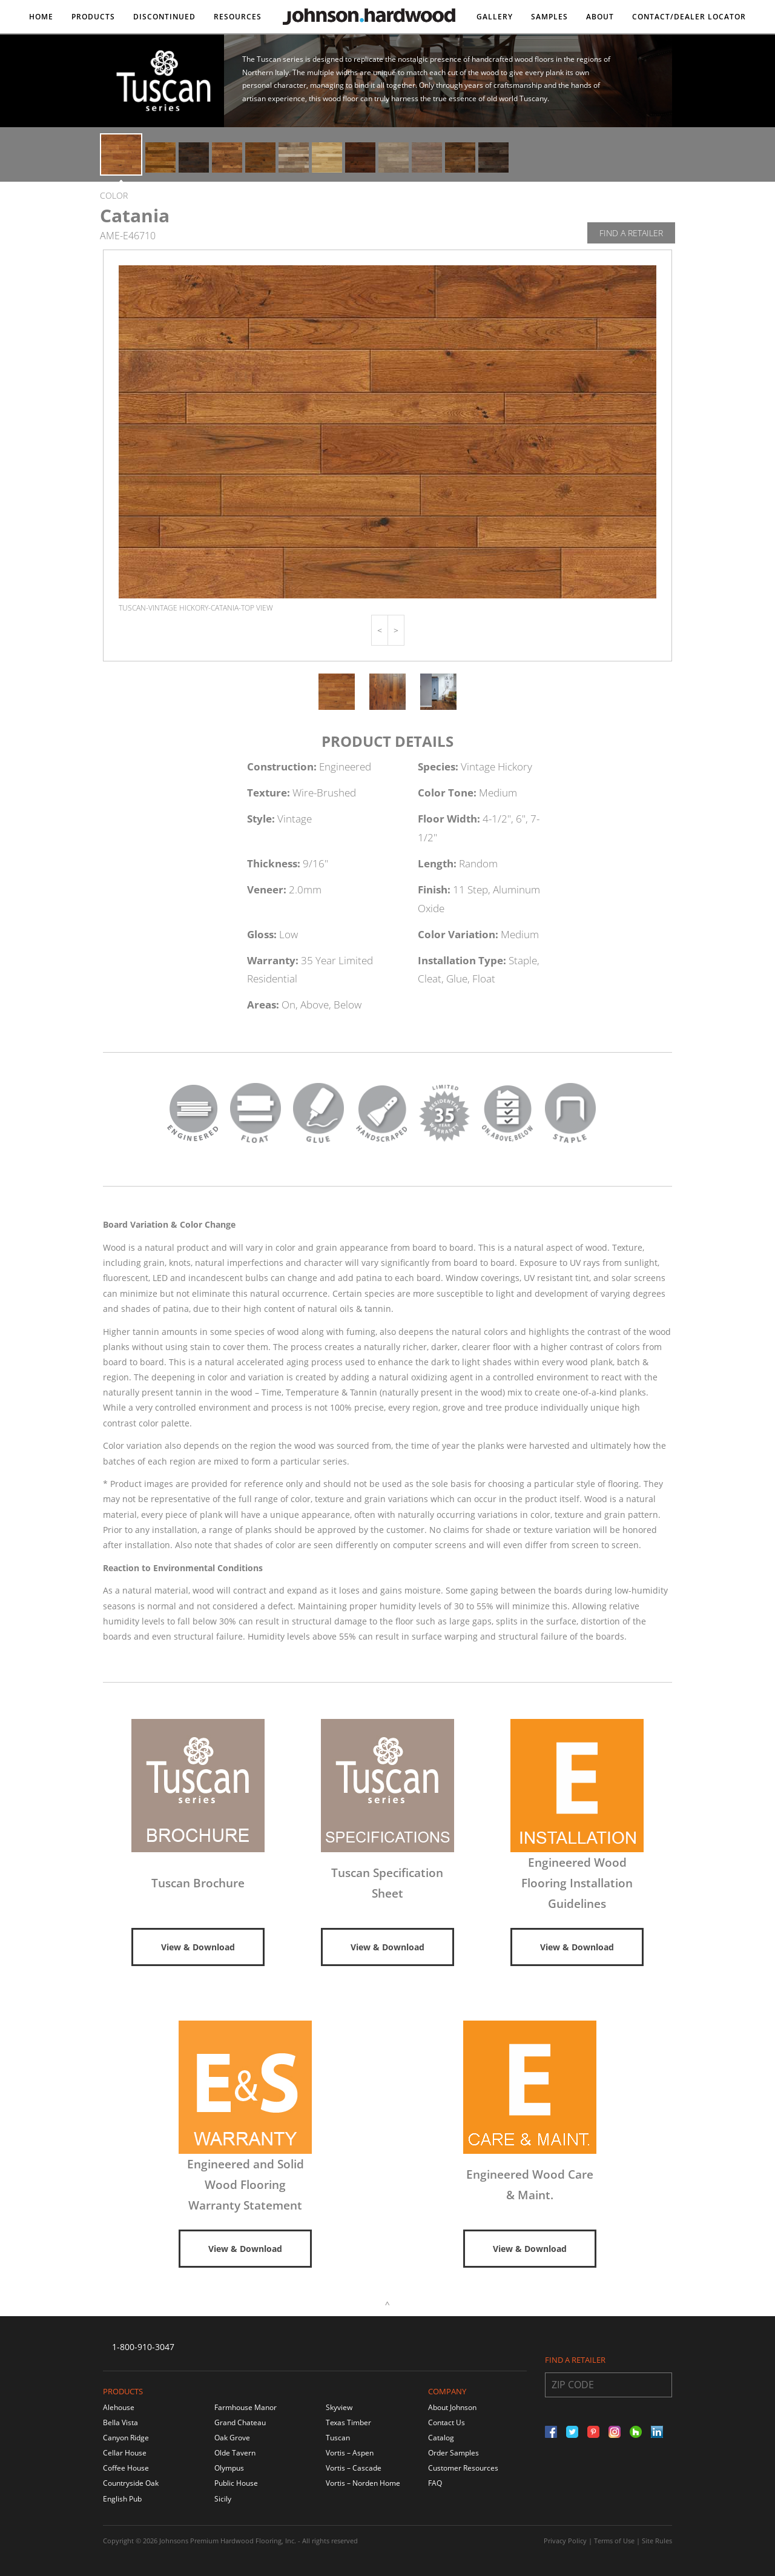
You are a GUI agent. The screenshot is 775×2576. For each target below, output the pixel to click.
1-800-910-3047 (143, 2347)
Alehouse (118, 2407)
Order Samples (453, 2453)
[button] (379, 630)
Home (41, 17)
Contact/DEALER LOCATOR (689, 17)
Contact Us (446, 2422)
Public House (236, 2483)
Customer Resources (463, 2468)
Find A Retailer (631, 233)
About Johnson (452, 2407)
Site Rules (657, 2540)
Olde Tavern (235, 2453)
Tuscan (338, 2437)
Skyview (339, 2407)
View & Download (198, 1947)
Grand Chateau (240, 2422)
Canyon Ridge (126, 2437)
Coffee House (126, 2468)
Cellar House (125, 2453)
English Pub (122, 2499)
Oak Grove (232, 2437)
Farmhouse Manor (245, 2407)
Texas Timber (348, 2422)
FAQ (435, 2483)
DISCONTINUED (164, 17)
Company (447, 2391)
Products (93, 17)
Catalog (441, 2437)
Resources (238, 17)
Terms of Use (614, 2540)
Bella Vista (120, 2422)
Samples (549, 17)
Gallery (495, 17)
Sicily (222, 2499)
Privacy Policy (565, 2540)
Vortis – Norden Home (363, 2483)
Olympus (229, 2468)
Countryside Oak (131, 2483)
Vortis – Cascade (353, 2468)
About (600, 17)
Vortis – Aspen (350, 2453)
